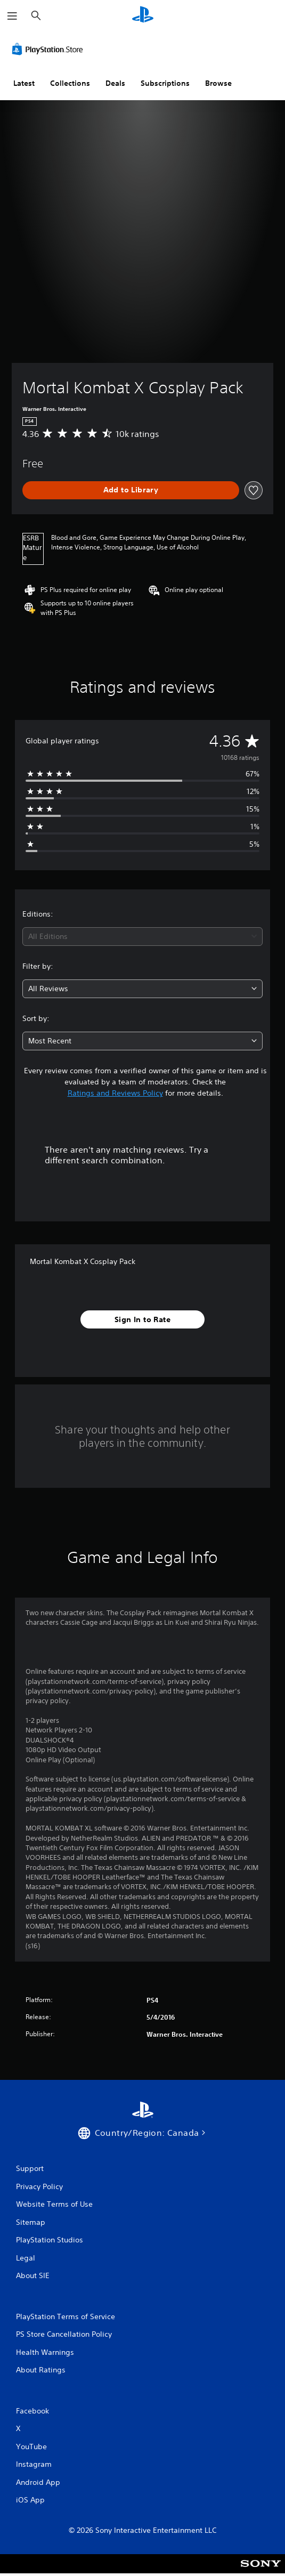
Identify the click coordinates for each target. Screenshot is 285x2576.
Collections (70, 83)
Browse (218, 83)
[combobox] (142, 936)
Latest (24, 83)
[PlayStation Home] (142, 15)
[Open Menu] (12, 16)
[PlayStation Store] (50, 49)
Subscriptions (165, 83)
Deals (115, 83)
